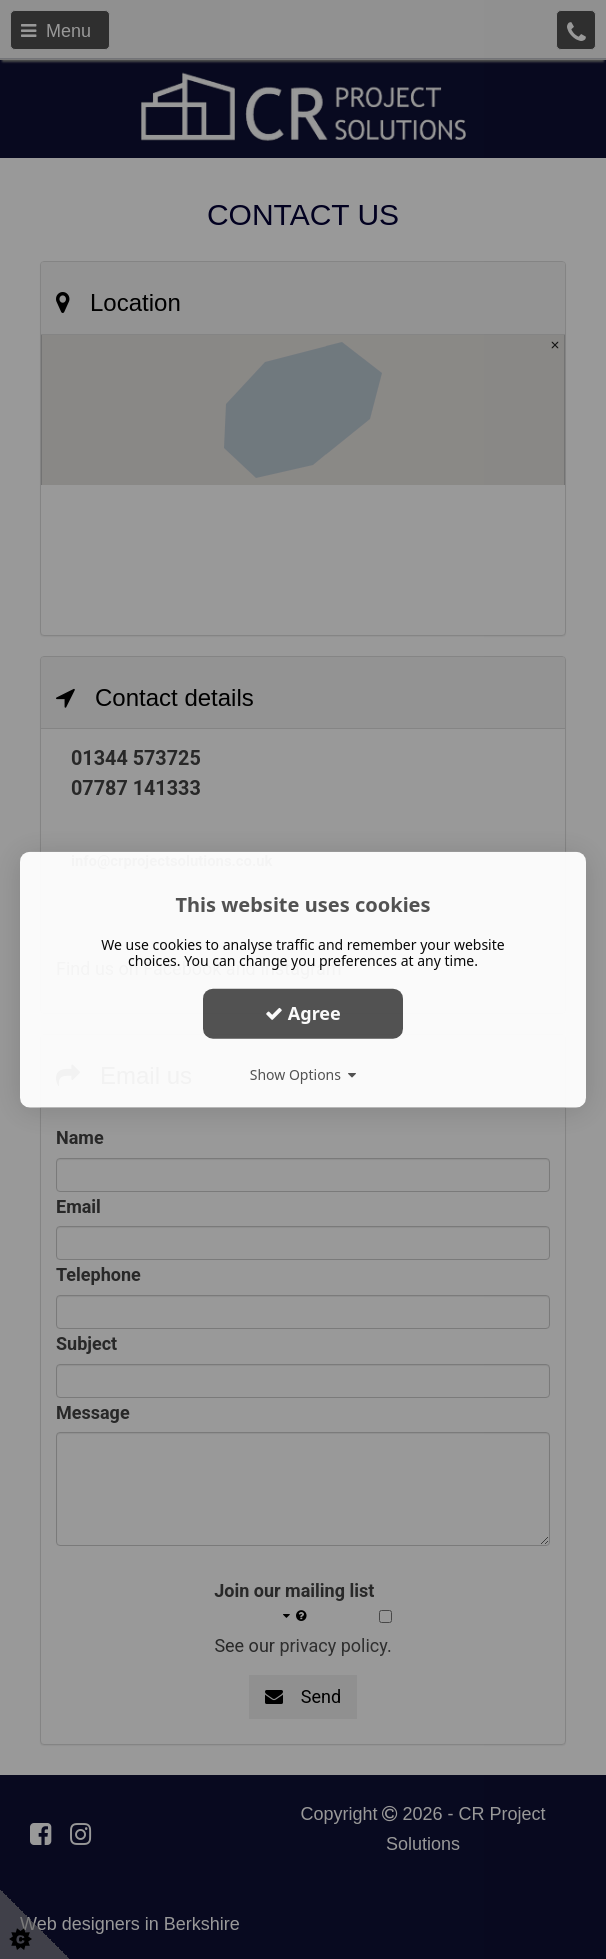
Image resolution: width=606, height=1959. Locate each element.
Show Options (303, 1073)
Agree (303, 1013)
